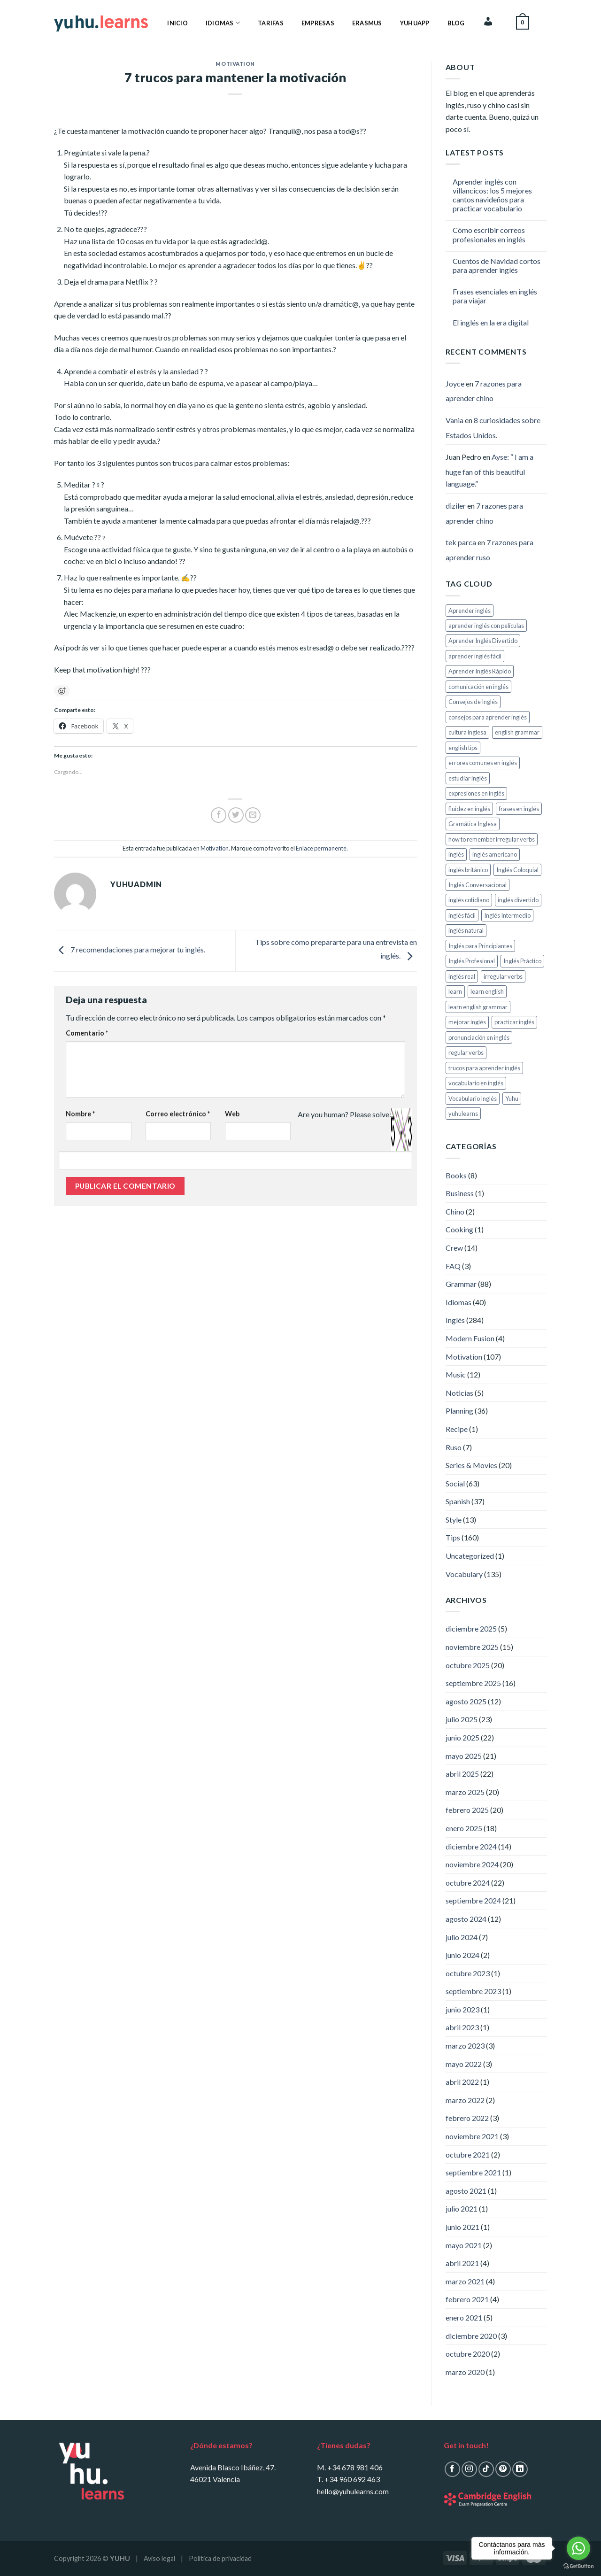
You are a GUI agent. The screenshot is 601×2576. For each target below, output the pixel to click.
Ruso (454, 1447)
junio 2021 (462, 2226)
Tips (453, 1537)
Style (454, 1519)
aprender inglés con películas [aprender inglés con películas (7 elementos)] (486, 625)
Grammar (461, 1283)
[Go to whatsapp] (578, 2548)
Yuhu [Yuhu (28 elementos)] (511, 1098)
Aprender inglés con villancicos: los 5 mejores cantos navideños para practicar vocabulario (492, 195)
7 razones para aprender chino (484, 391)
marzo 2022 (465, 2100)
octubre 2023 (468, 1973)
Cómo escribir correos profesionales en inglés (489, 234)
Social (455, 1483)
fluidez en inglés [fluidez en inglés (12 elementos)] (469, 808)
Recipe (457, 1428)
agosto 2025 (466, 1701)
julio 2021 (462, 2208)
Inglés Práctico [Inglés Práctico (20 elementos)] (522, 961)
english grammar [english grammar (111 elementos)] (517, 732)
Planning (459, 1410)
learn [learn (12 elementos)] (455, 991)
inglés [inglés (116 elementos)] (456, 854)
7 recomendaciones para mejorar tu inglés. (129, 949)
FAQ (453, 1265)
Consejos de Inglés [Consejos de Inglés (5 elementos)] (473, 701)
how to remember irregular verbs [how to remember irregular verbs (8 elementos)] (491, 839)
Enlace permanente (321, 848)
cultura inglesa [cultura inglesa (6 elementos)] (467, 732)
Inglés (455, 1319)
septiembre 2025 (473, 1683)
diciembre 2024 (471, 1846)
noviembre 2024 (472, 1864)
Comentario (87, 1033)
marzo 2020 (465, 2371)
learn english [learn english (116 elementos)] (487, 991)
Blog (456, 23)
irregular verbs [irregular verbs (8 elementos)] (503, 976)
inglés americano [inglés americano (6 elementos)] (494, 854)
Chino (455, 1211)
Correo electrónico (178, 1114)
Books (456, 1175)
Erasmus (367, 23)
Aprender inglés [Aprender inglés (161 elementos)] (469, 610)
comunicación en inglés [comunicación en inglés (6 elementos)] (478, 686)
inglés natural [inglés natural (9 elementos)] (466, 930)
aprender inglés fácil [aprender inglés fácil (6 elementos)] (474, 656)
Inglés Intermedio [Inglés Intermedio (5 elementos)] (507, 915)
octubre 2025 (468, 1665)
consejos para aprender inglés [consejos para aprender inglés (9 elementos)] (487, 717)
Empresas (317, 23)
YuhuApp (415, 23)
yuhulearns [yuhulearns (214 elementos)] (463, 1113)
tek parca (461, 542)
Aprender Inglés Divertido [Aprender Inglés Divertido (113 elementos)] (482, 640)
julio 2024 (462, 1937)
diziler (456, 505)
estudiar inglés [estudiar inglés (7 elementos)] (467, 778)
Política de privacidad (220, 2558)
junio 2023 (462, 2009)
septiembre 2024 (473, 1900)
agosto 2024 (466, 1918)
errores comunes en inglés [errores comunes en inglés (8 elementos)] (482, 762)
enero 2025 (464, 1828)
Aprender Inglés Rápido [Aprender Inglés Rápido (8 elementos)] (479, 671)
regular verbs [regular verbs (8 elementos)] (466, 1052)
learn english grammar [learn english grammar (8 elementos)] (478, 1007)
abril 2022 (462, 2081)
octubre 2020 (468, 2353)
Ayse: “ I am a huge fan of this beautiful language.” (489, 470)
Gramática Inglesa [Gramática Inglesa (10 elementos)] (472, 824)
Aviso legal (159, 2558)
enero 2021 (464, 2317)
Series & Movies (471, 1465)
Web (232, 1114)
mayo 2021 (464, 2245)
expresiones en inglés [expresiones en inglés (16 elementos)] (476, 793)
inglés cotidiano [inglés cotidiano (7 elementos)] (468, 900)
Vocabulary (464, 1574)
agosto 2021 (466, 2190)
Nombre (80, 1114)
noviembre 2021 (472, 2136)
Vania (454, 420)
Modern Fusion (470, 1338)
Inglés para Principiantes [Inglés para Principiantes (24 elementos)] (480, 946)
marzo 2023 (465, 2045)
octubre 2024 (468, 1882)
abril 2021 (462, 2263)
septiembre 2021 (473, 2172)
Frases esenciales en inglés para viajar (495, 296)
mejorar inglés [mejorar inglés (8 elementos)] (467, 1022)
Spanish (458, 1501)
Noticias (459, 1392)
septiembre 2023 (473, 1991)
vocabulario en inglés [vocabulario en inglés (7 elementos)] (475, 1083)
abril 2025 (462, 1773)
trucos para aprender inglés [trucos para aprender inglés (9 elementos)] (484, 1068)
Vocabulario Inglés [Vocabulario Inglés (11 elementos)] (472, 1098)
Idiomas (223, 22)
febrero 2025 (467, 1809)
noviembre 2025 (472, 1646)
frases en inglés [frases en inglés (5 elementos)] (519, 808)
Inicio (177, 23)
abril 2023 (462, 2027)
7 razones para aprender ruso (489, 550)
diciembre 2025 (471, 1628)
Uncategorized (470, 1555)
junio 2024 (462, 1954)
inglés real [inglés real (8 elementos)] (461, 976)
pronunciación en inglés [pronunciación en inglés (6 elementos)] (478, 1037)
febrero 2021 (467, 2299)
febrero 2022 (467, 2117)
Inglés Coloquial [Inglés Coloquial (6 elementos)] (517, 870)
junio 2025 (462, 1737)
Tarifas (271, 23)
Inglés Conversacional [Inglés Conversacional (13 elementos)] (477, 885)
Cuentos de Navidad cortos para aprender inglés (496, 265)
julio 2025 (462, 1719)
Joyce (455, 383)
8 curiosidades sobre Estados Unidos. (493, 428)
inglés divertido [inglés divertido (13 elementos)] (518, 900)
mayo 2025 (464, 1755)
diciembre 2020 (471, 2335)
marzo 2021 (465, 2281)
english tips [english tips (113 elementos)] (463, 747)
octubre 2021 (468, 2154)
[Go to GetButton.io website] (578, 2566)
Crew (454, 1247)
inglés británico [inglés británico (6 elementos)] (468, 870)
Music (456, 1374)
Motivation (235, 64)
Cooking (459, 1229)
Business (460, 1193)
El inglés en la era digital (491, 322)
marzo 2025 (465, 1791)
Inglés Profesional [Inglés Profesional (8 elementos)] (471, 961)
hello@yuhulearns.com (353, 2491)
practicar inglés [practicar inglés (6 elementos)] (514, 1022)
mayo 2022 (464, 2063)
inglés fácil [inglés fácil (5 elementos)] (462, 915)
